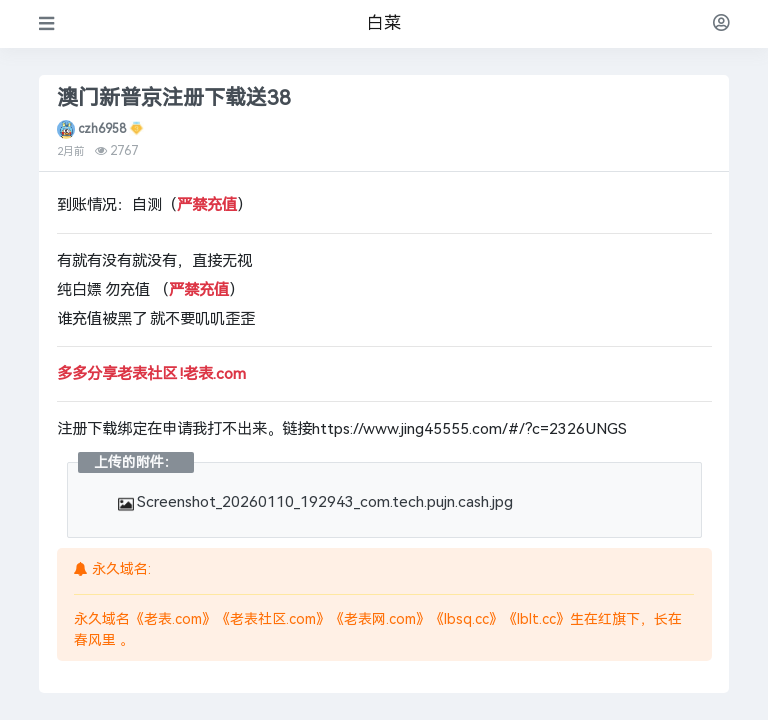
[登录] (721, 23)
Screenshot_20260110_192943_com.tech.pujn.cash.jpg (316, 501)
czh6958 (102, 129)
